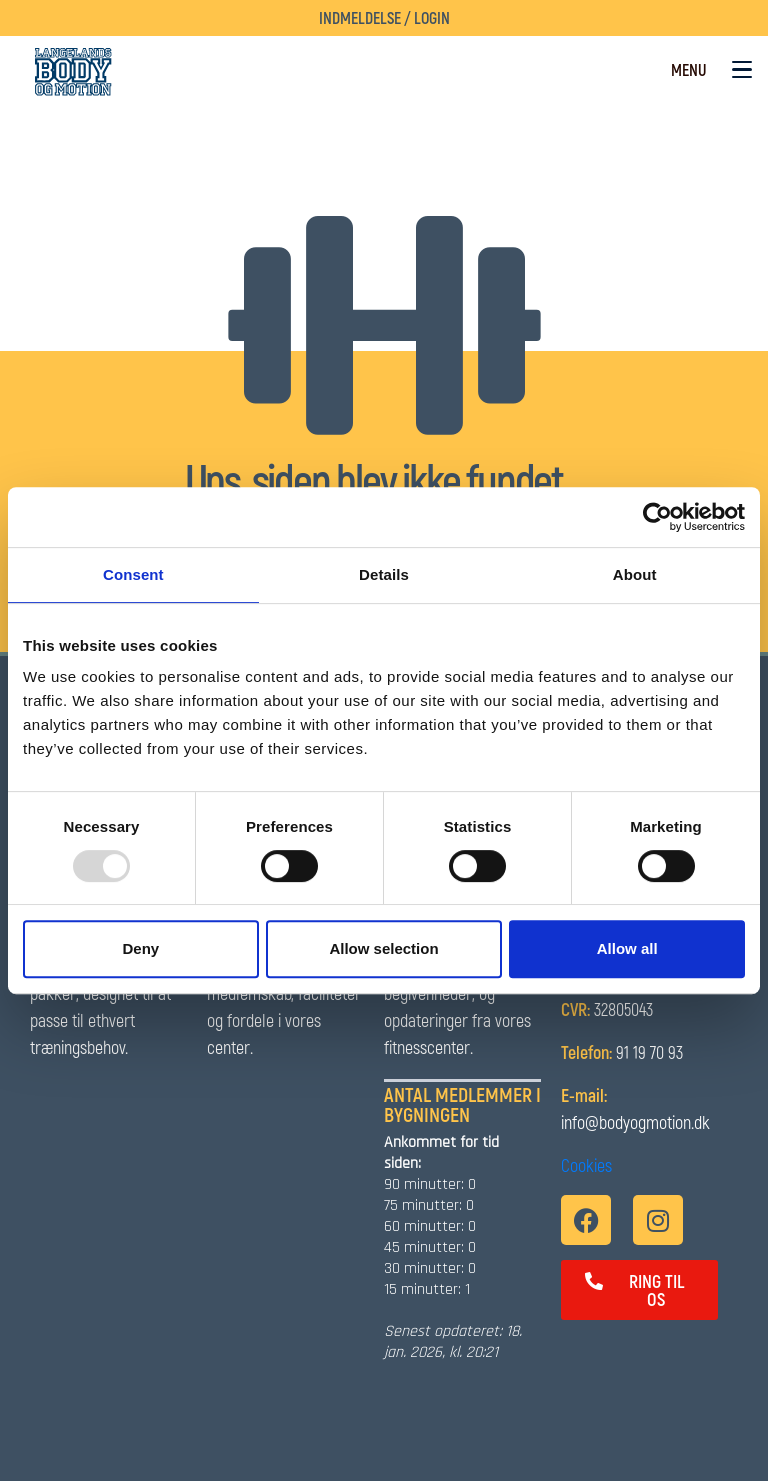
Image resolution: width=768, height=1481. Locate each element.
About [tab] (635, 574)
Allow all (627, 948)
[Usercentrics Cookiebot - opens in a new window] (657, 517)
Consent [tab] (133, 574)
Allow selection (383, 948)
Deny (140, 948)
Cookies (586, 1165)
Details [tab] (384, 574)
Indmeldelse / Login (384, 17)
